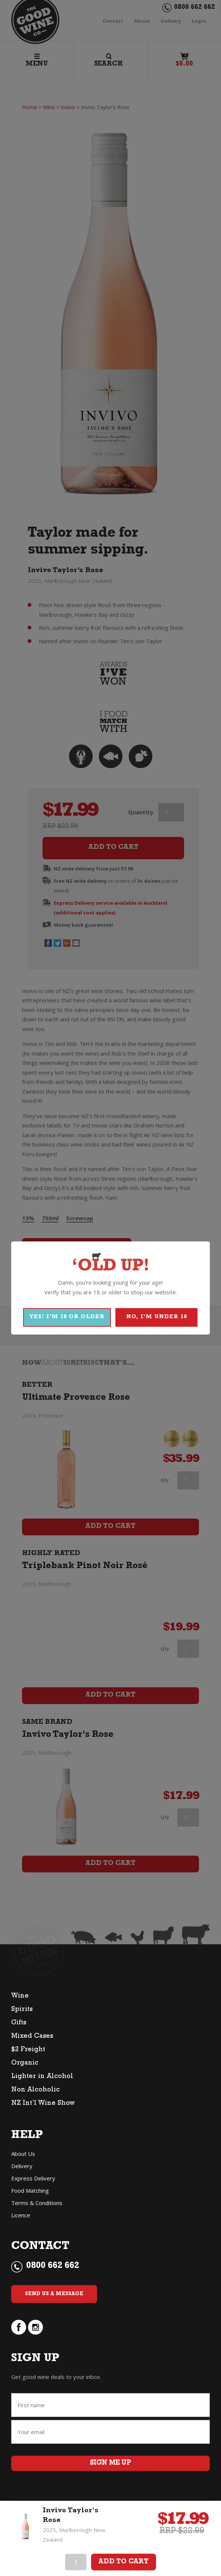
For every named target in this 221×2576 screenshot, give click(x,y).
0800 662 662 (52, 2262)
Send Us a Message (54, 2290)
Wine (20, 1992)
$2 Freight (28, 2046)
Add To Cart (124, 2562)
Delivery (21, 2162)
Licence (20, 2211)
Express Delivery (33, 2174)
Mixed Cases (32, 2033)
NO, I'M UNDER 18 (156, 1317)
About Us (23, 2150)
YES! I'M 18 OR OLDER (67, 1317)
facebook (18, 2323)
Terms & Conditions (36, 2199)
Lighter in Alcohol (42, 2073)
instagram (35, 2323)
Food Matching (30, 2186)
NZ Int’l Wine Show (43, 2100)
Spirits (21, 2006)
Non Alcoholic (35, 2086)
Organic (24, 2059)
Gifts (18, 2019)
